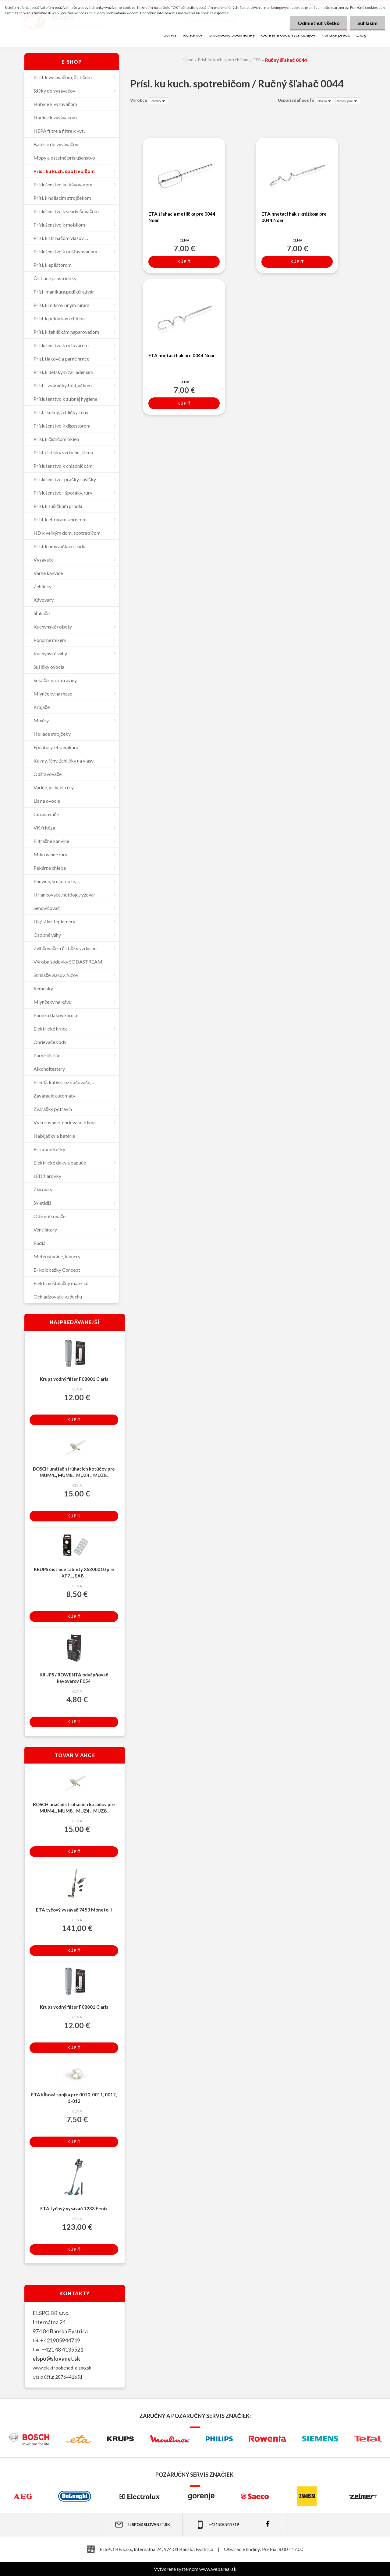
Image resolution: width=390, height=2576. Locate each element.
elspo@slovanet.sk (56, 2358)
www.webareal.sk (217, 2569)
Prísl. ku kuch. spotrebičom (223, 59)
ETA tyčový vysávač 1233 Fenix (74, 2208)
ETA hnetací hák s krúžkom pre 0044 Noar (294, 217)
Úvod (188, 59)
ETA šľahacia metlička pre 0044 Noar (181, 217)
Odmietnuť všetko (319, 23)
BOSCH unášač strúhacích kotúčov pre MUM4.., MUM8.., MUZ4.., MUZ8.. (74, 1472)
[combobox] (325, 100)
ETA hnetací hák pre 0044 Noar (181, 355)
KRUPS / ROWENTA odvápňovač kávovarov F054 (74, 1678)
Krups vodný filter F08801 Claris (74, 1379)
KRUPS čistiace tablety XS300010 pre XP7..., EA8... (74, 1572)
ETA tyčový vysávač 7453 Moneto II (74, 1909)
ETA (257, 59)
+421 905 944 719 (217, 2524)
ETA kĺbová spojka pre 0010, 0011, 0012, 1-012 (73, 2098)
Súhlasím (367, 23)
